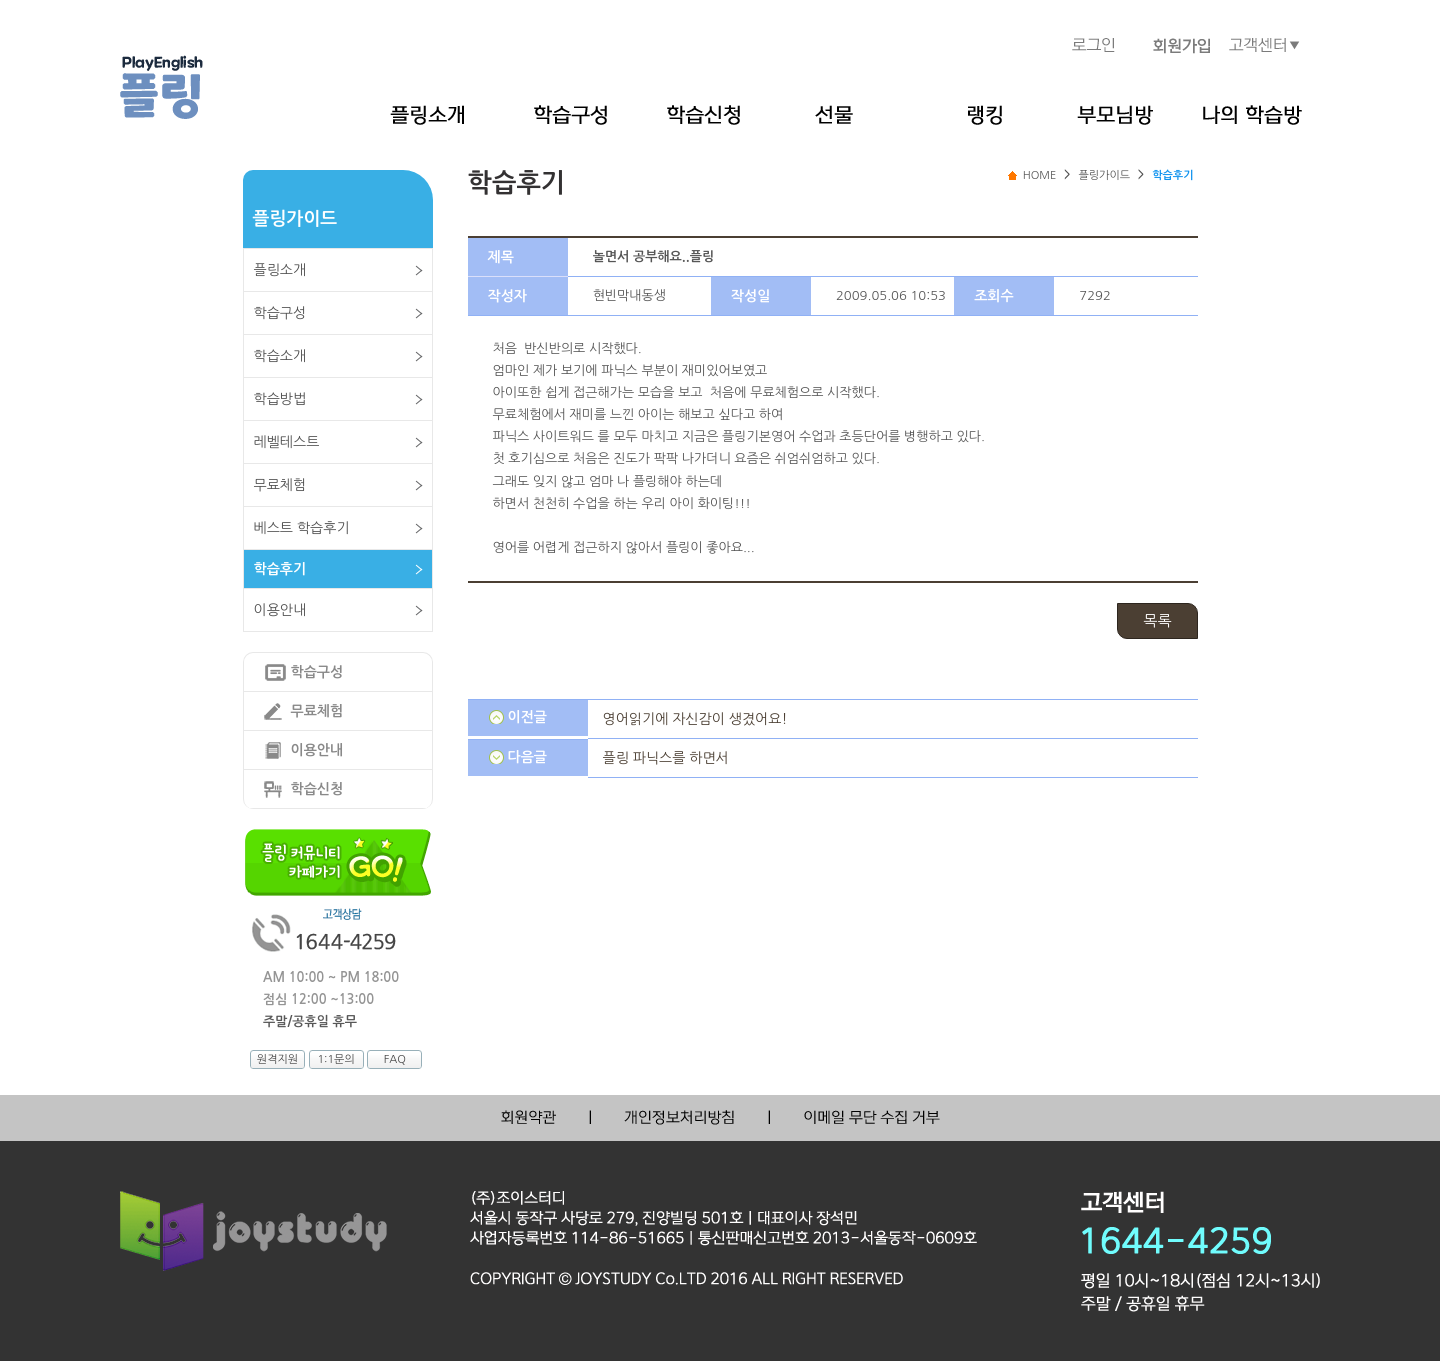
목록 (1157, 620)
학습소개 (280, 356)
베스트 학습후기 (302, 528)
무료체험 (280, 485)
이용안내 (280, 610)
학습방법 (280, 399)
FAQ (395, 1059)
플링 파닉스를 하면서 (666, 758)
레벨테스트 (287, 442)
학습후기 (280, 569)
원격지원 (277, 1059)
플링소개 (280, 270)
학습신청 (317, 789)
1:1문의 (335, 1059)
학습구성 (280, 313)
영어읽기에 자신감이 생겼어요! (695, 719)
